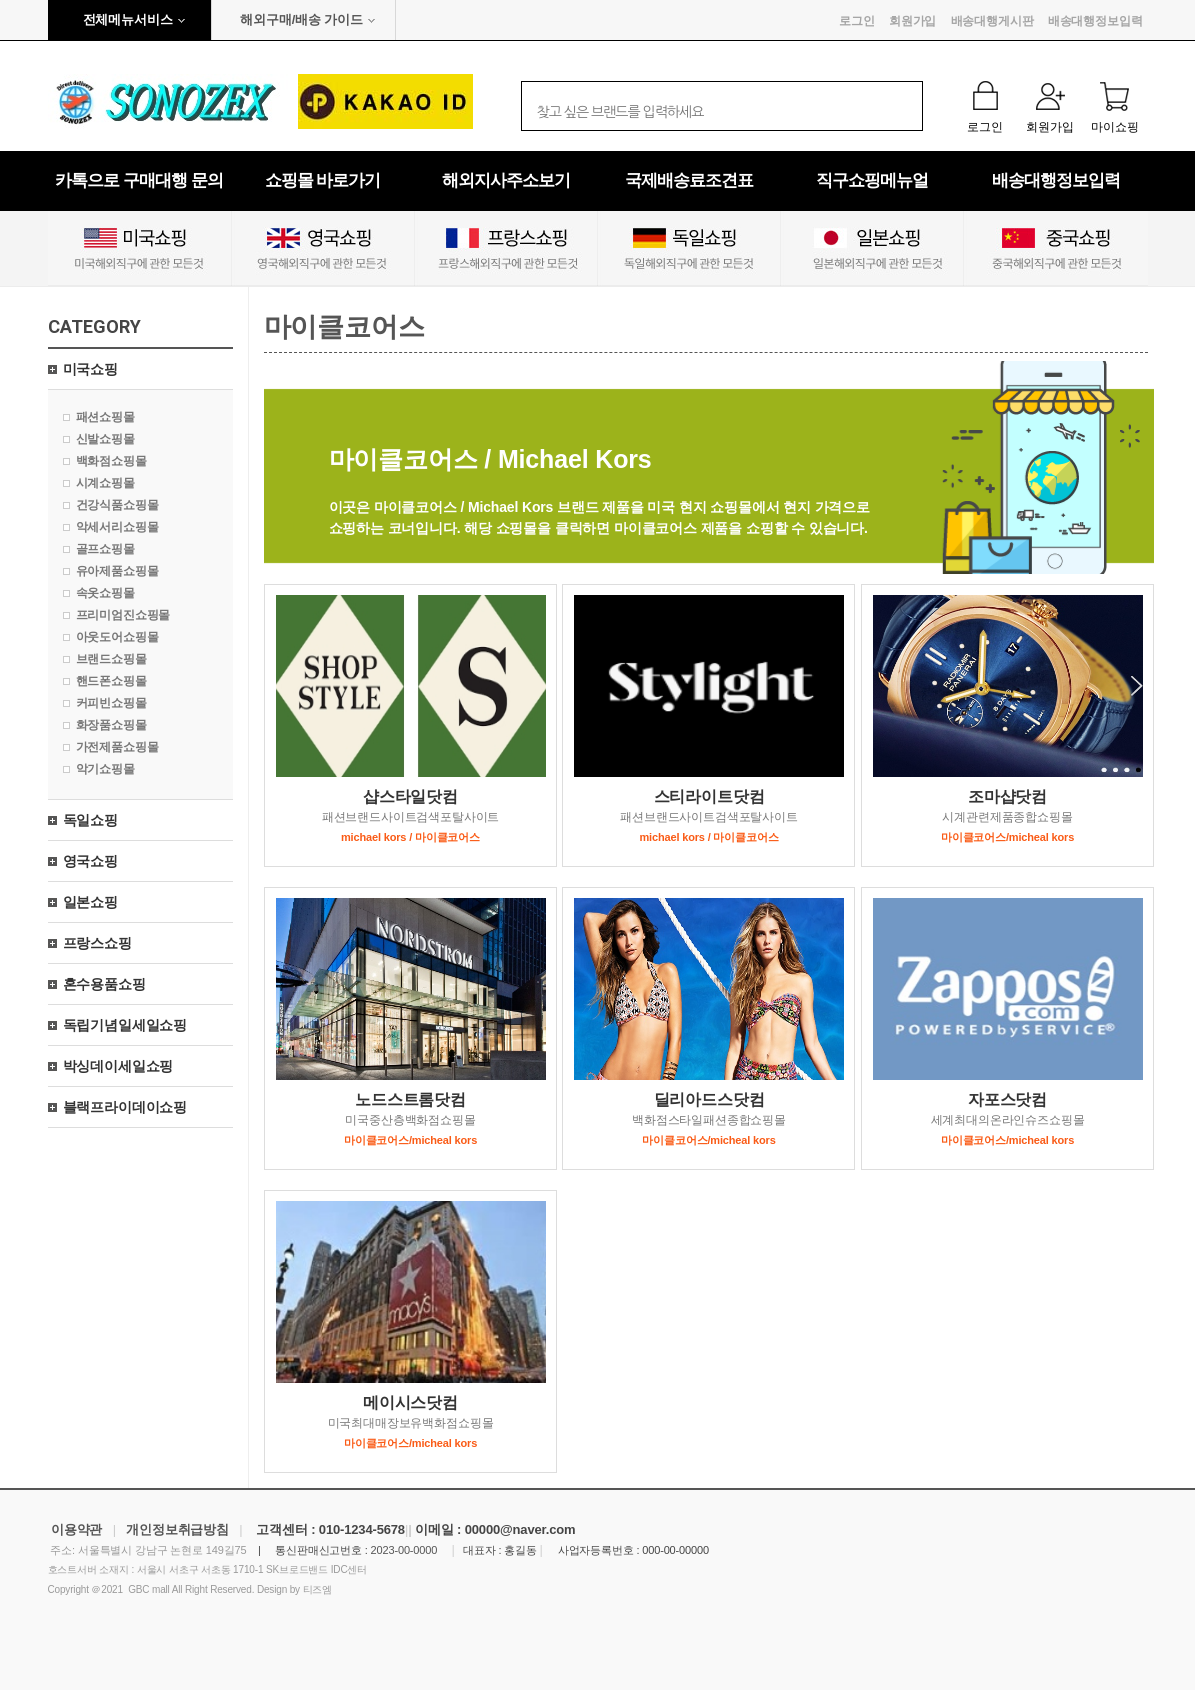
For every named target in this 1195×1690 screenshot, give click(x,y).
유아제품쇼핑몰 (117, 571)
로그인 (857, 21)
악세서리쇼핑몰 (117, 527)
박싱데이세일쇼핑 (118, 1066)
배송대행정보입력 (1095, 21)
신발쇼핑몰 (105, 439)
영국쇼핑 (90, 861)
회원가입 (912, 21)
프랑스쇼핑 (97, 943)
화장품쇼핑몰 (111, 725)
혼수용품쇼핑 (104, 984)
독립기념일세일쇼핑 (125, 1025)
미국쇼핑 (90, 369)
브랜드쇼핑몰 (111, 659)
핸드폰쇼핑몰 (111, 681)
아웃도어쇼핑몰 (117, 637)
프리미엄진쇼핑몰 (123, 615)
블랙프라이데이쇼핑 (125, 1107)
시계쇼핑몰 (105, 483)
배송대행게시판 (992, 21)
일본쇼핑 (90, 902)
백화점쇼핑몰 (111, 461)
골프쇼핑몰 (105, 549)
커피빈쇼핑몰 (111, 703)
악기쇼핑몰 (105, 769)
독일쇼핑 (90, 820)
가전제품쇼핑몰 (117, 747)
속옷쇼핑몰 (105, 593)
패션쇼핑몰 (105, 417)
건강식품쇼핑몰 (117, 505)
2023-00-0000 (404, 1550)
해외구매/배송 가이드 (301, 19)
